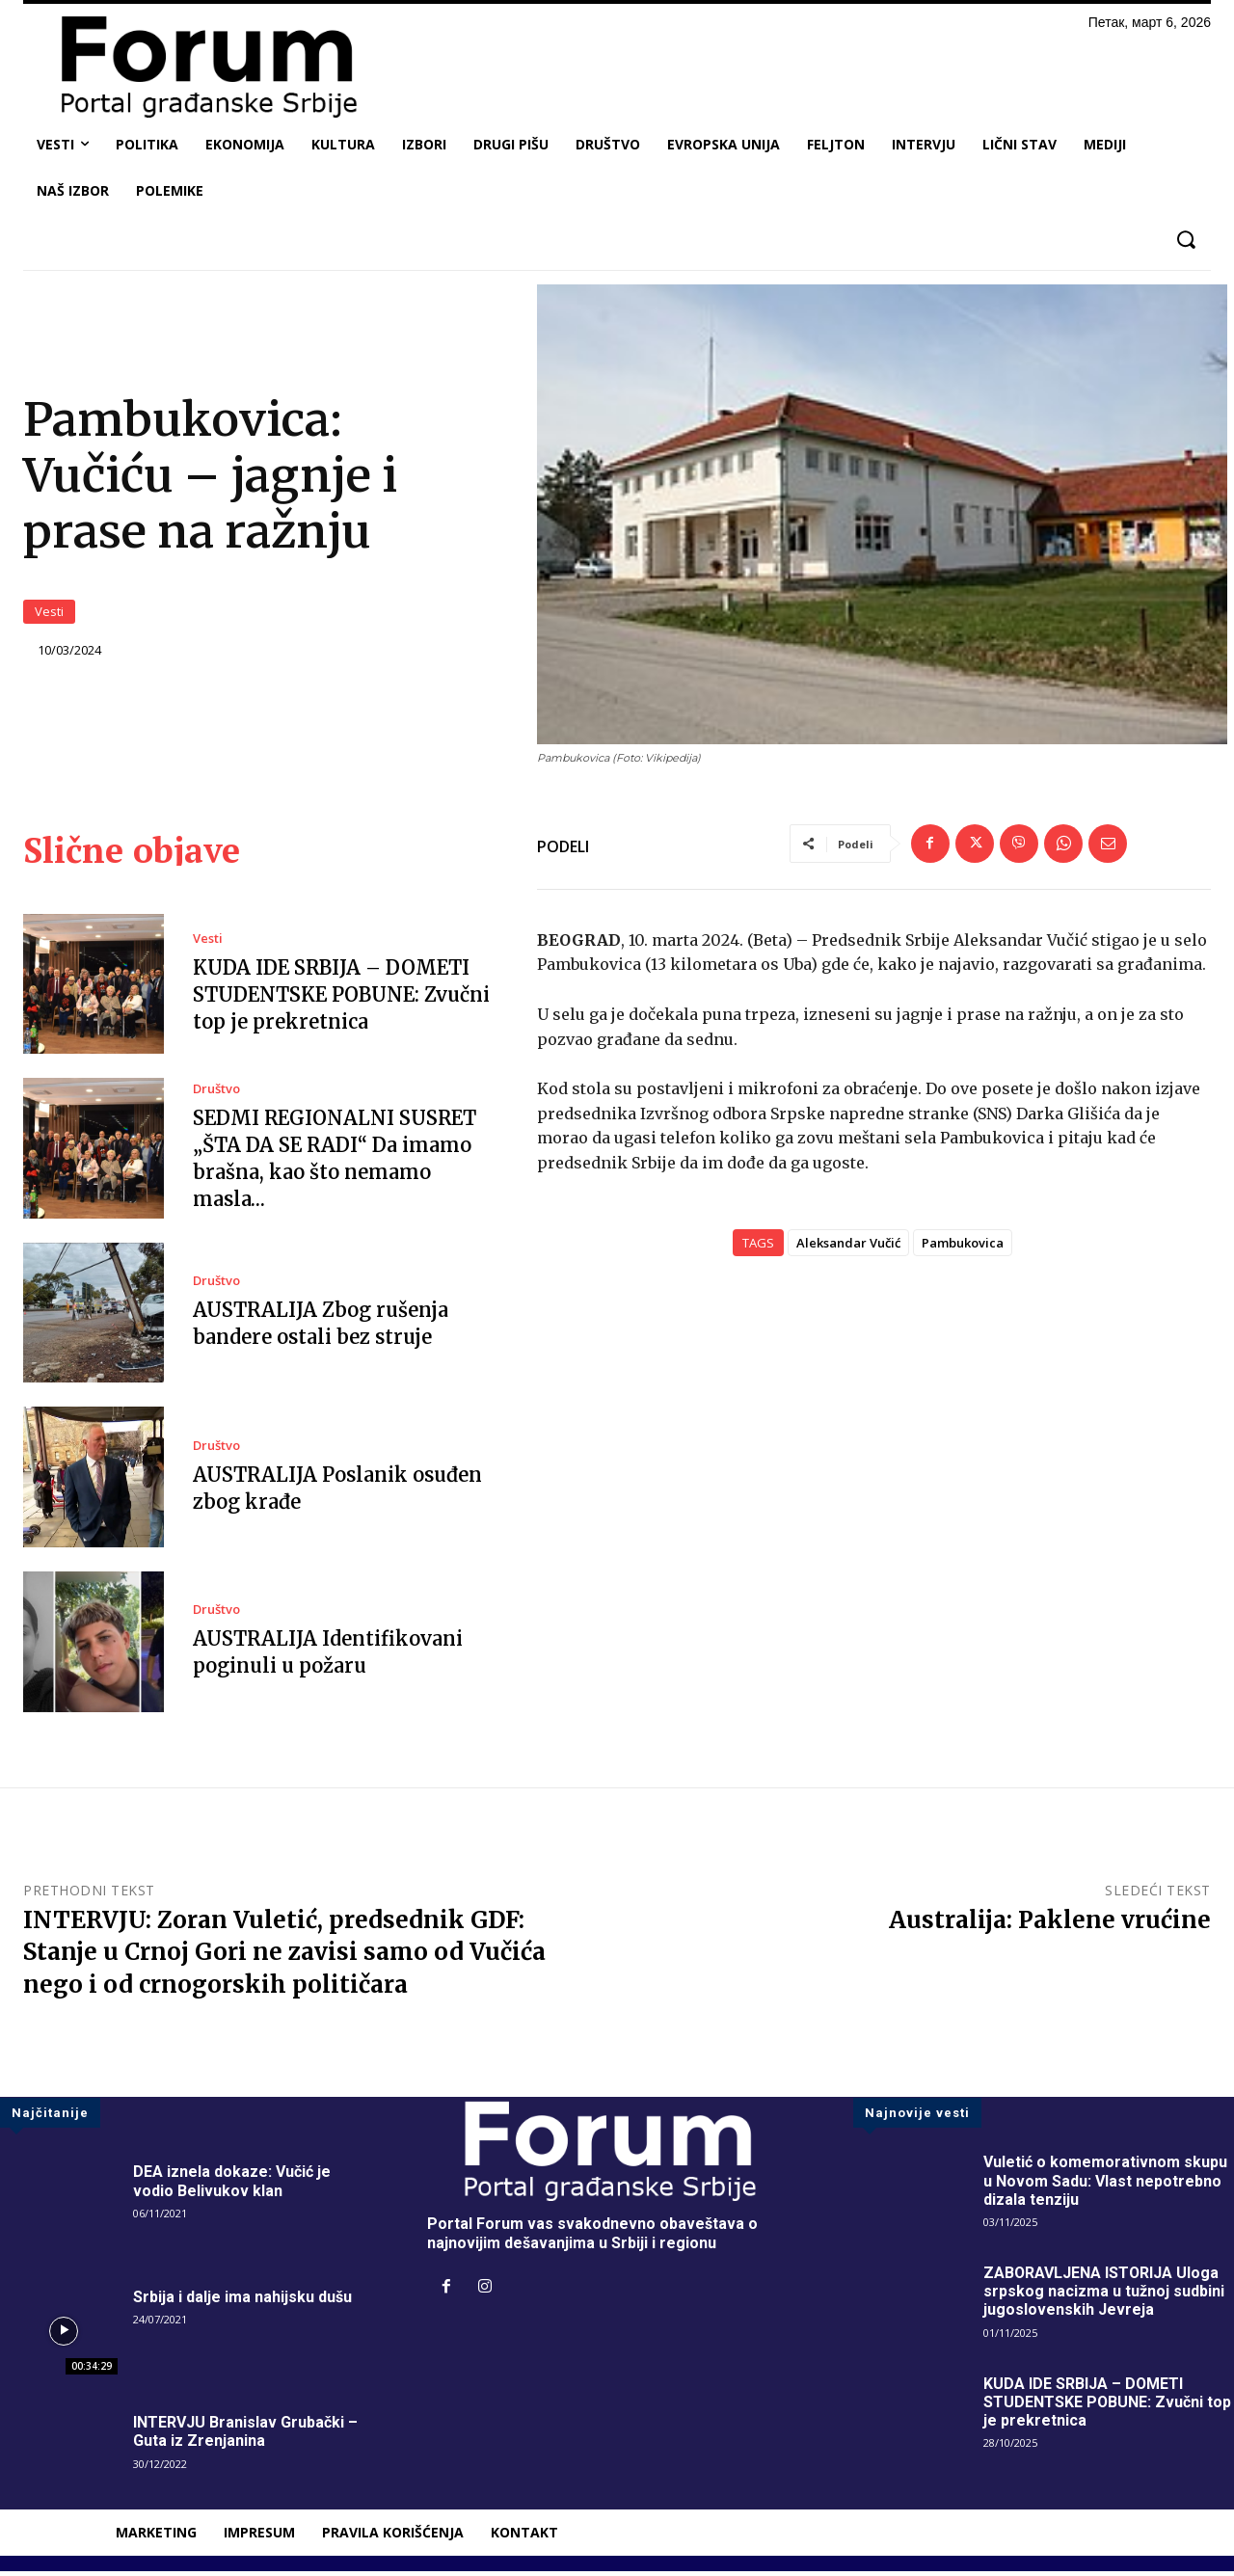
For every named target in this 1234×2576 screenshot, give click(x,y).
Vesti (49, 614)
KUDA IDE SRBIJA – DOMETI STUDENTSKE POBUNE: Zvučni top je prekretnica (341, 999)
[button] (1185, 239)
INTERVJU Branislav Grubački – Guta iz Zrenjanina (245, 2436)
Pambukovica (963, 1247)
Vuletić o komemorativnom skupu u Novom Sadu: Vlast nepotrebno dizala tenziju (1105, 2185)
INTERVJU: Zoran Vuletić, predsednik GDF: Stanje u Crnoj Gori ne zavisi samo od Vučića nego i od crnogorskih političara (284, 1956)
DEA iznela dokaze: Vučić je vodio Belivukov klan (232, 2185)
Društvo (216, 1093)
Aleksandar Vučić (848, 1247)
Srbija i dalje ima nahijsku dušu (242, 2302)
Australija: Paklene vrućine (1050, 1924)
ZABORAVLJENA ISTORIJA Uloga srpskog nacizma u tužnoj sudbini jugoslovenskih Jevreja (1103, 2295)
